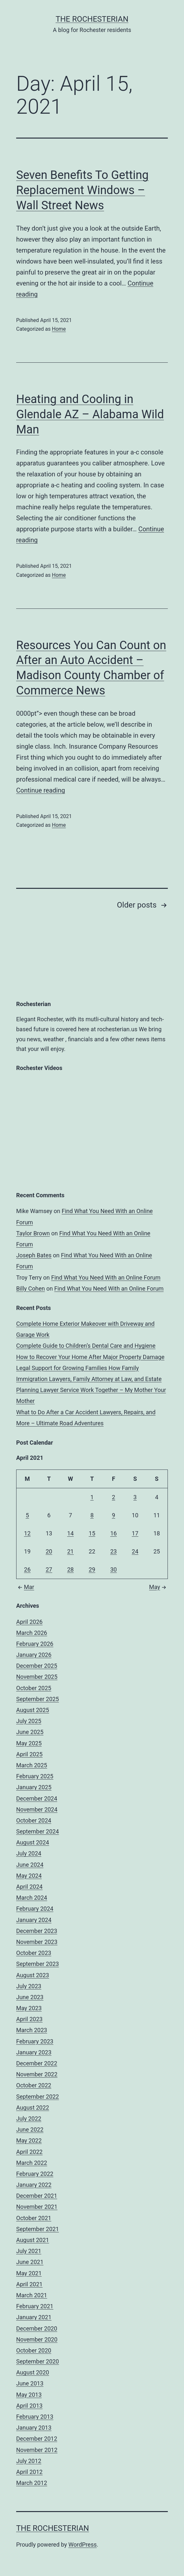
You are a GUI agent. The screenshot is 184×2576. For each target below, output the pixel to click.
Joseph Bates (33, 1255)
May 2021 (29, 2273)
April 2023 (29, 2019)
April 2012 (29, 2471)
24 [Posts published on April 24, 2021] (135, 1551)
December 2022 (36, 2063)
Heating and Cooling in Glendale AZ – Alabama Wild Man (90, 414)
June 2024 (29, 1864)
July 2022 (28, 2118)
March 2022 (31, 2162)
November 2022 (37, 2074)
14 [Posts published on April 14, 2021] (70, 1533)
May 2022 (29, 2140)
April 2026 (29, 1621)
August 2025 (32, 1710)
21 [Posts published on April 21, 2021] (70, 1551)
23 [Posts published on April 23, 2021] (113, 1551)
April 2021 (29, 2284)
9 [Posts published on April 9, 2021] (113, 1515)
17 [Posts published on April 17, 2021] (135, 1533)
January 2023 (33, 2052)
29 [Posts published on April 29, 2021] (92, 1569)
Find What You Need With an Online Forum (105, 1277)
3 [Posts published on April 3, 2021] (135, 1497)
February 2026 (34, 1643)
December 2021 (36, 2195)
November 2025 (37, 1676)
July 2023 (28, 1986)
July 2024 (28, 1853)
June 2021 (29, 2262)
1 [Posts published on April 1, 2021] (91, 1497)
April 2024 (29, 1886)
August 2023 (32, 1975)
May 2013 (29, 2394)
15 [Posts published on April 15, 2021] (92, 1533)
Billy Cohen (30, 1288)
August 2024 (32, 1842)
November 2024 (37, 1809)
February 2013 (34, 2416)
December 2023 (36, 1930)
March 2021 (31, 2295)
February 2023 (34, 2041)
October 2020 (33, 2350)
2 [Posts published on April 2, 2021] (113, 1497)
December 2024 (36, 1798)
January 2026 (33, 1654)
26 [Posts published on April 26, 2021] (27, 1569)
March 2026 (31, 1632)
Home (59, 329)
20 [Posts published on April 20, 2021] (49, 1551)
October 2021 (33, 2218)
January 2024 (33, 1919)
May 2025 (29, 1743)
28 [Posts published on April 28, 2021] (70, 1569)
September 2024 (37, 1831)
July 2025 (28, 1721)
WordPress (83, 2544)
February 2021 (34, 2306)
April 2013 (29, 2405)
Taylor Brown (33, 1233)
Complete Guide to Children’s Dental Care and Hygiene (86, 1345)
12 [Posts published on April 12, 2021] (27, 1533)
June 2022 (29, 2129)
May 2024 (29, 1875)
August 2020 (32, 2372)
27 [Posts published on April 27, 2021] (49, 1569)
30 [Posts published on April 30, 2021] (113, 1569)
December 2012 (36, 2438)
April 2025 (29, 1754)
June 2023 (29, 1997)
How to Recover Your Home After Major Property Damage (90, 1357)
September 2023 (37, 1963)
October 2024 (33, 1820)
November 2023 (37, 1941)
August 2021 (32, 2240)
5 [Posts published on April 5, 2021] (27, 1515)
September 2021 (37, 2229)
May (158, 1587)
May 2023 (29, 2008)
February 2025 (34, 1776)
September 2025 (37, 1699)
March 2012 (31, 2482)
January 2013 (33, 2427)
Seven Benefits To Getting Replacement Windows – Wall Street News (82, 190)
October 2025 (33, 1688)
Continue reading (40, 790)
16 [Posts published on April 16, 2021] (113, 1533)
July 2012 (28, 2460)
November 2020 (37, 2339)
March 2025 (31, 1765)
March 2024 (31, 1897)
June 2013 (29, 2383)
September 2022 (37, 2096)
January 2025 (33, 1787)
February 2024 (34, 1908)
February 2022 (34, 2173)
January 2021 (33, 2317)
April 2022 (29, 2151)
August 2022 (32, 2107)
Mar (25, 1587)
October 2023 (33, 1952)
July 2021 (28, 2251)
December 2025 (36, 1665)
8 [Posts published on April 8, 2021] (91, 1515)
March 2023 (31, 2030)
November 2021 (37, 2206)
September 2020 (37, 2361)
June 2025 (29, 1732)
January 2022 (33, 2184)
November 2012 (37, 2449)
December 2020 (36, 2328)
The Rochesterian (92, 19)
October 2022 (33, 2085)
